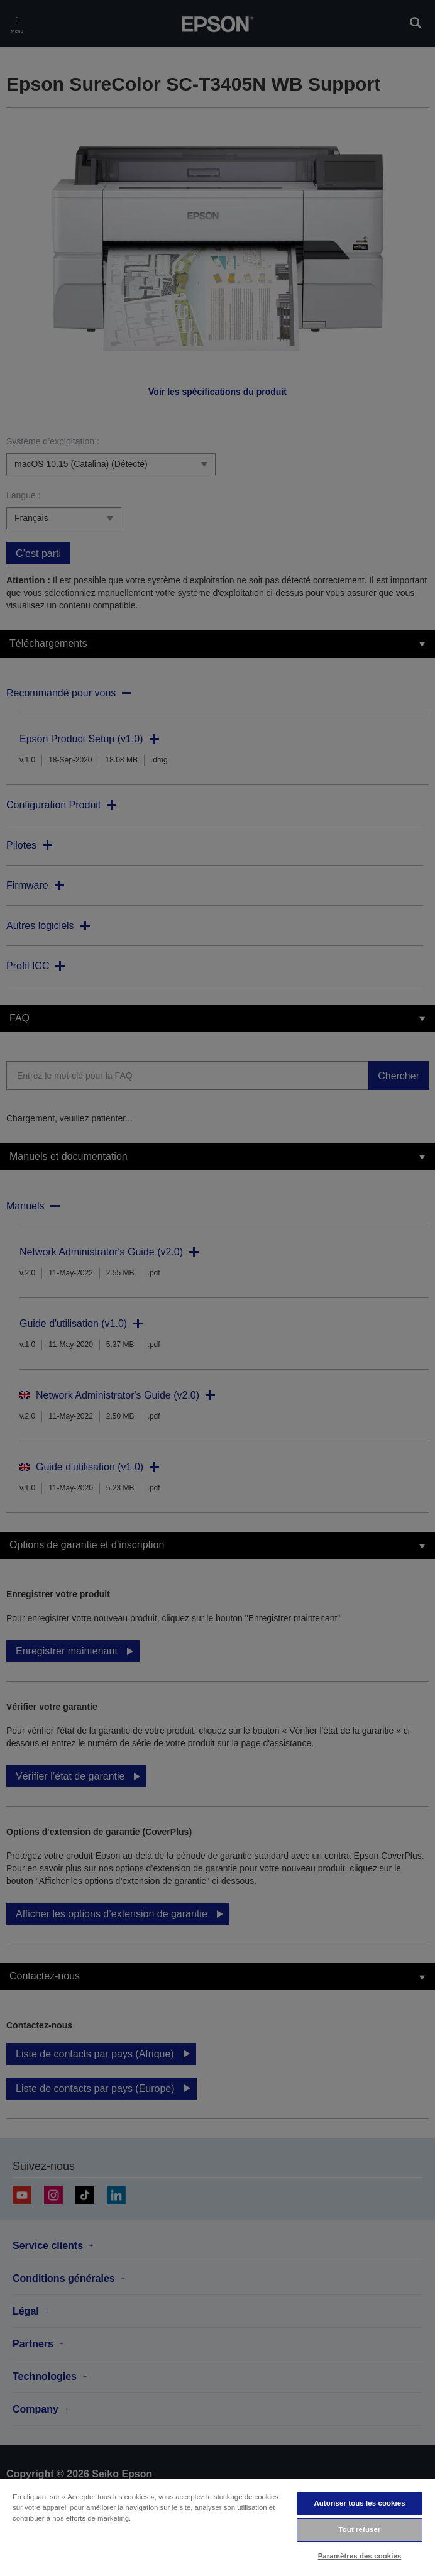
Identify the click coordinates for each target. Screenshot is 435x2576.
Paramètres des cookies (360, 2556)
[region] (217, 2527)
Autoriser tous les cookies (359, 2503)
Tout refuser (360, 2529)
